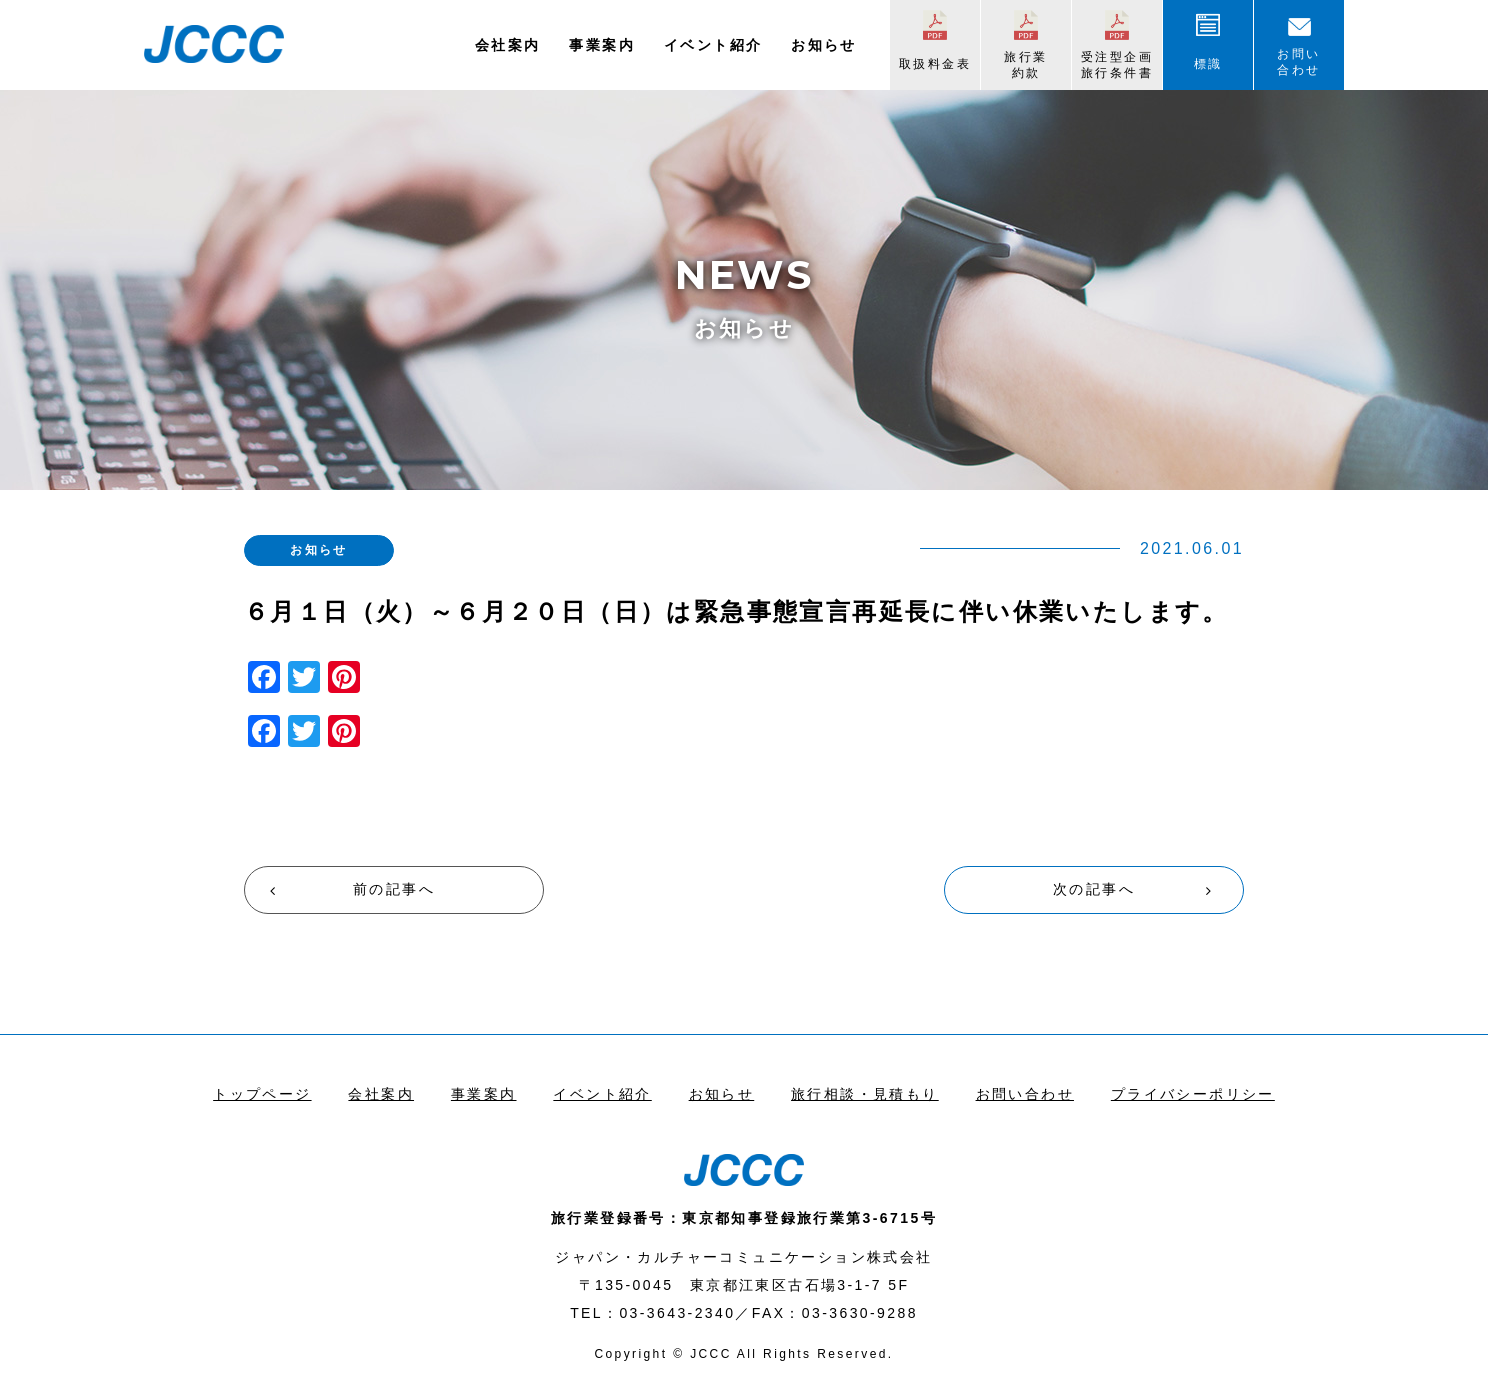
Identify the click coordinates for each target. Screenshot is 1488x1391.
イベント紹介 (713, 45)
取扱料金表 (935, 64)
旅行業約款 (1025, 65)
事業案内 (602, 45)
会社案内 (508, 45)
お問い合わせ (1298, 62)
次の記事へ (1094, 889)
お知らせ (824, 45)
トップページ (262, 1094)
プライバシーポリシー (1193, 1094)
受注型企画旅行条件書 (1117, 65)
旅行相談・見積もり (865, 1094)
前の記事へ (394, 889)
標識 (1208, 64)
